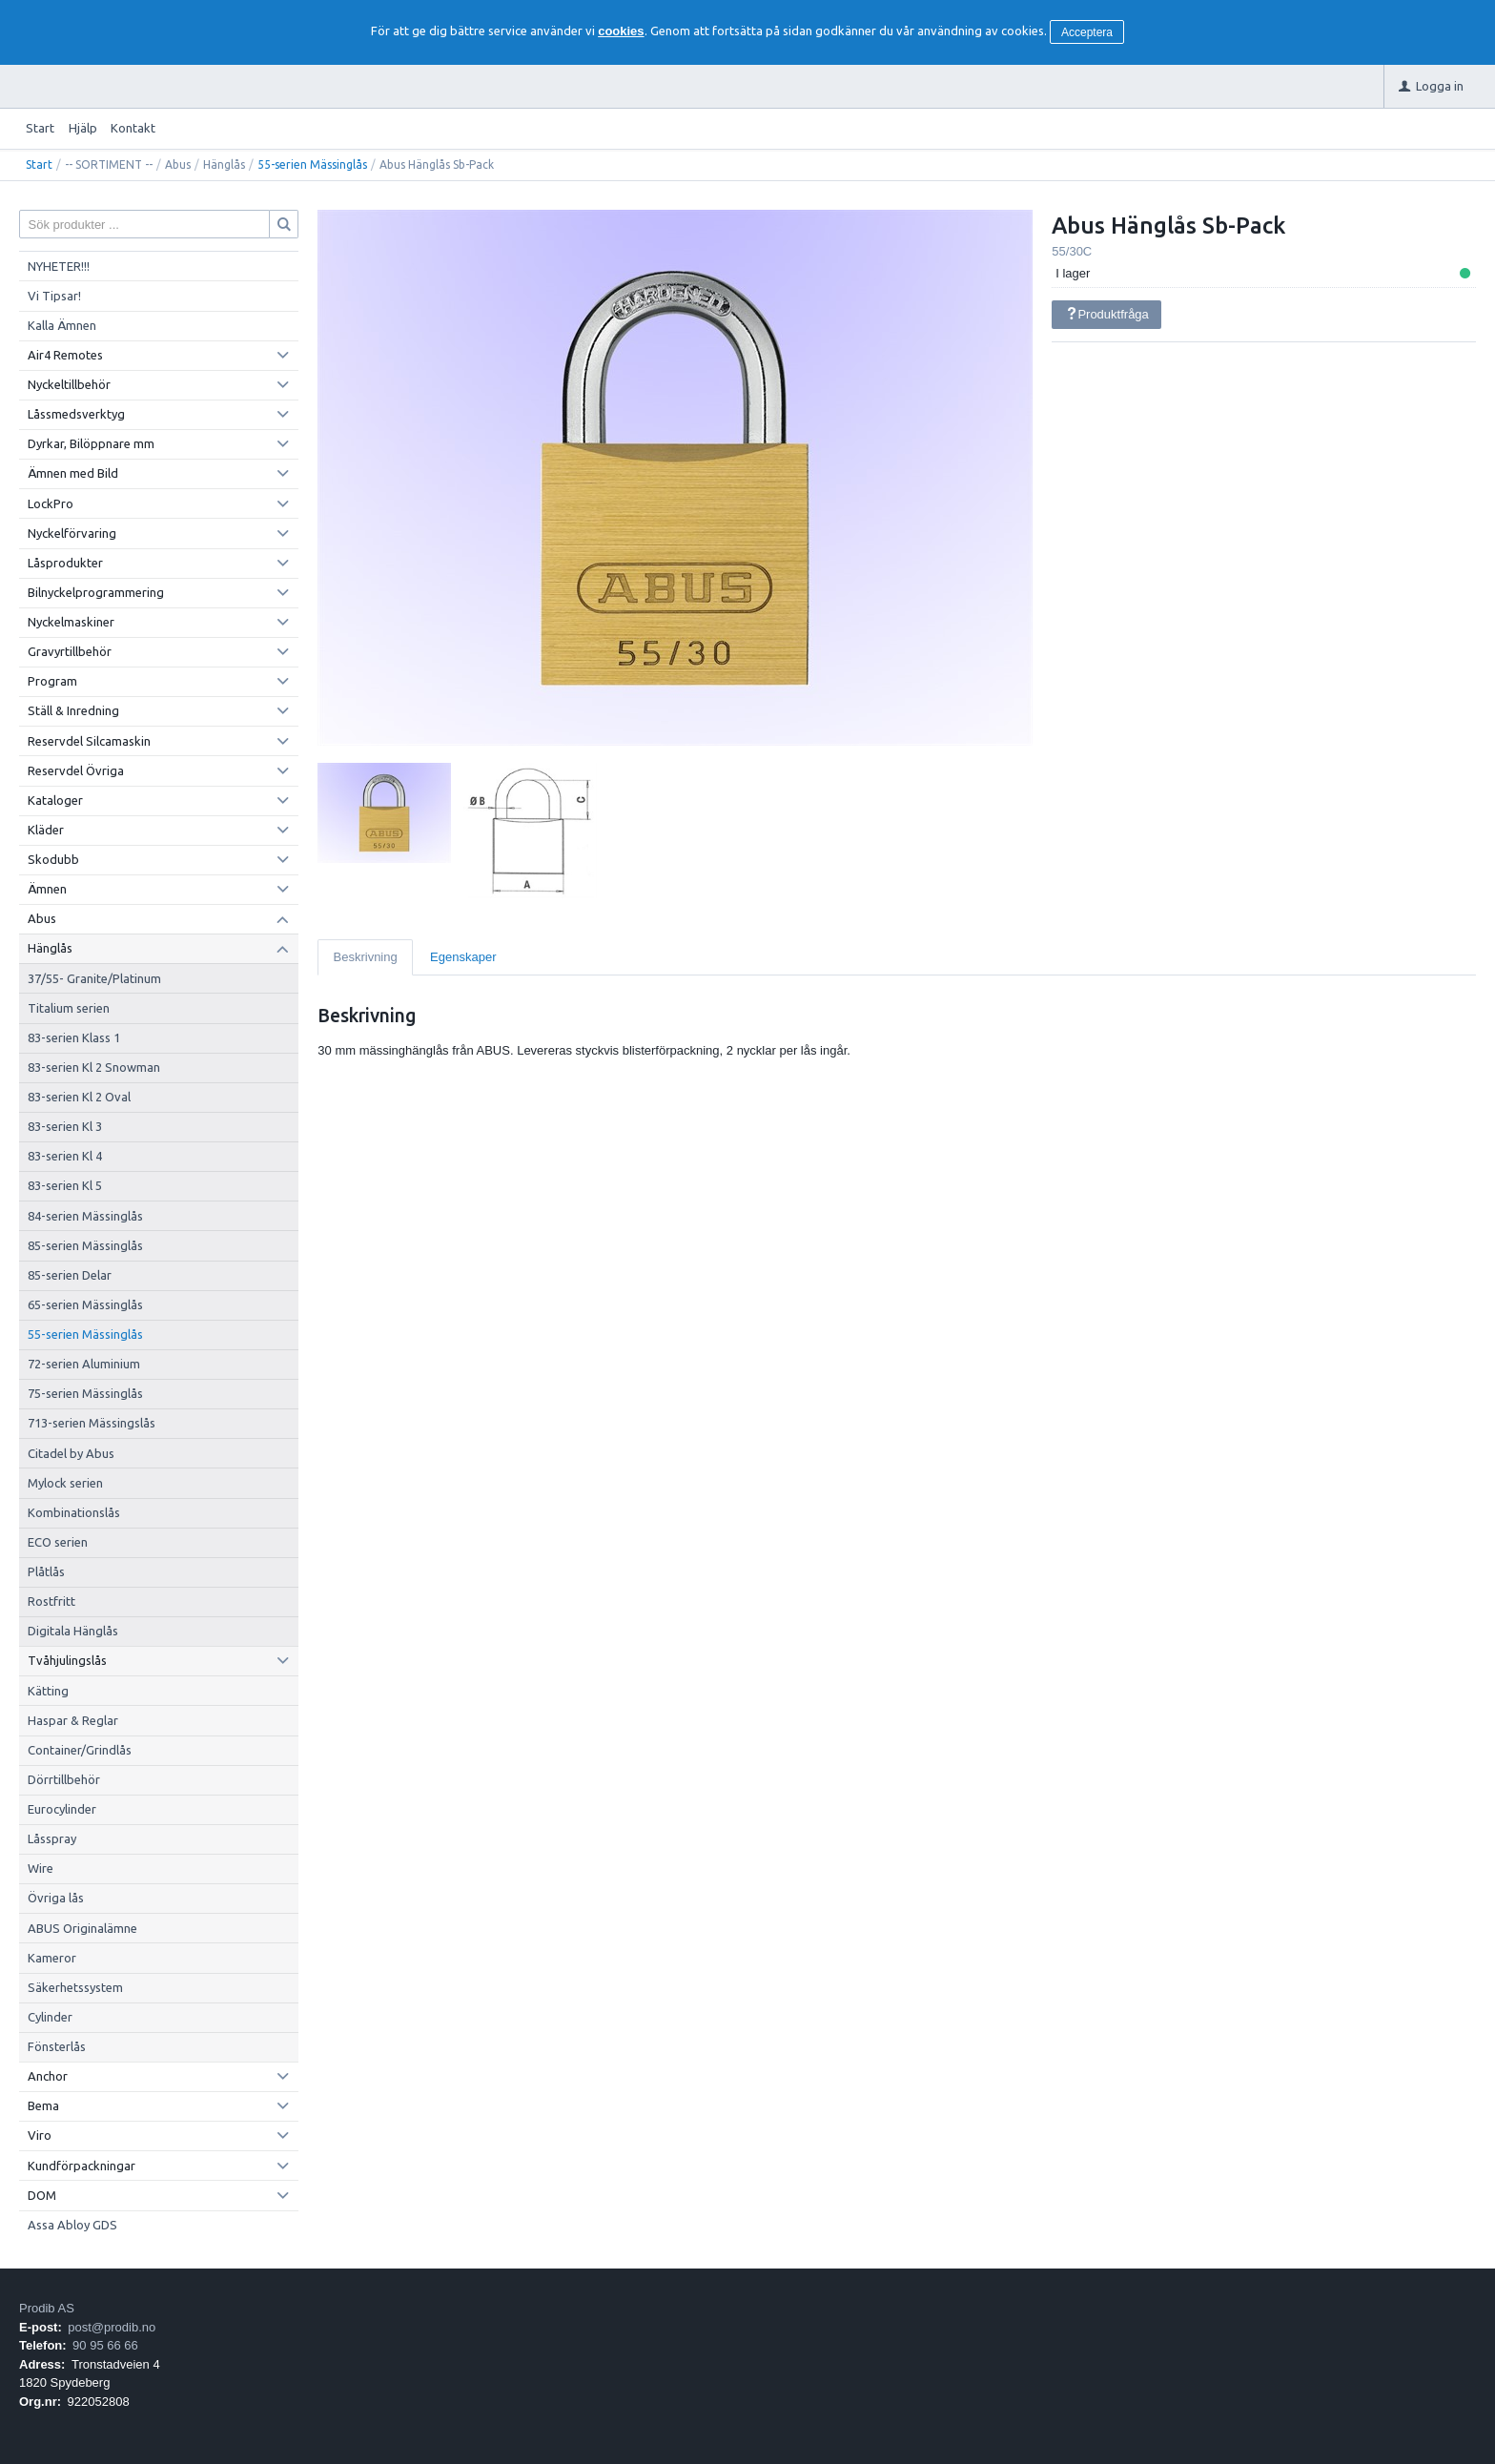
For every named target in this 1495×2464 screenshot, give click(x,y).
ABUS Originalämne (82, 1928)
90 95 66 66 (105, 2345)
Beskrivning (366, 957)
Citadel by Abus (71, 1453)
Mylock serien (65, 1482)
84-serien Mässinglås (85, 1215)
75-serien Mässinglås (85, 1393)
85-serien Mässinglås (85, 1245)
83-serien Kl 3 (65, 1126)
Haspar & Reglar (73, 1720)
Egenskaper (463, 957)
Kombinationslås (74, 1512)
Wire (40, 1868)
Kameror (52, 1957)
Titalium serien (69, 1008)
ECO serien (58, 1542)
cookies (621, 31)
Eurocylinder (62, 1809)
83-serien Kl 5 (65, 1185)
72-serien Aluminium (84, 1363)
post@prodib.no (111, 2327)
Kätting (48, 1690)
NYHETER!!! (59, 266)
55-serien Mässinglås (312, 164)
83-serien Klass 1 (74, 1037)
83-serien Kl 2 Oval (79, 1096)
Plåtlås (46, 1571)
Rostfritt (51, 1601)
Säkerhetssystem (75, 1987)
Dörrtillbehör (64, 1779)
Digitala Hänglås (73, 1630)
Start (40, 127)
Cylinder (50, 2016)
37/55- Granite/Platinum (94, 978)
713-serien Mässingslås (91, 1422)
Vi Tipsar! (54, 295)
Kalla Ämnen (62, 325)
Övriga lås (56, 1897)
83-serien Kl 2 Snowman (94, 1067)
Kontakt (133, 127)
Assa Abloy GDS (72, 2224)
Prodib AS (46, 2308)
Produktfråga (1107, 314)
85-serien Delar (70, 1275)
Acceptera (1087, 32)
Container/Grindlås (80, 1749)
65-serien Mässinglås (85, 1304)
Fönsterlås (57, 2046)
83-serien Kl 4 (65, 1155)
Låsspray (52, 1838)
